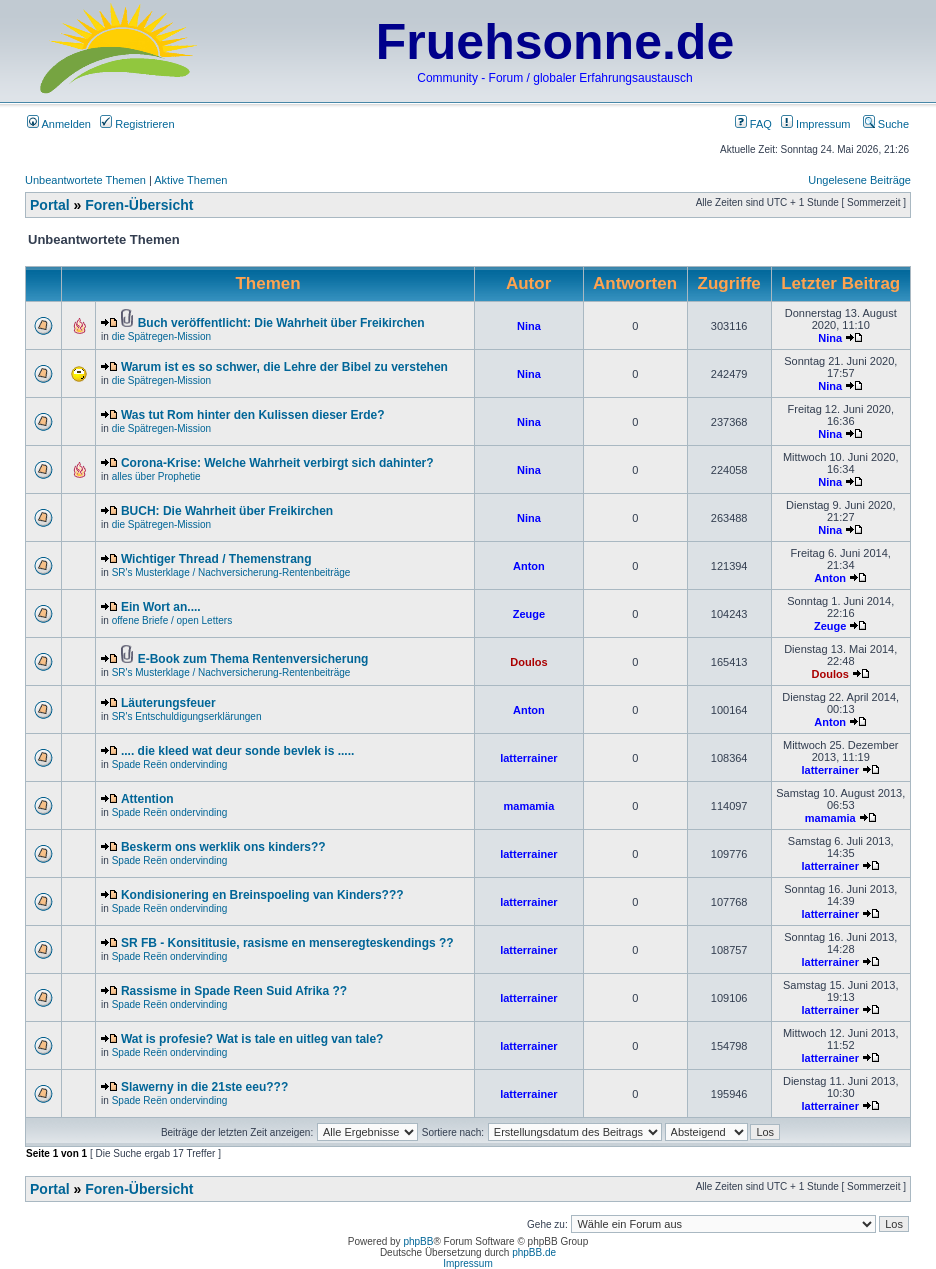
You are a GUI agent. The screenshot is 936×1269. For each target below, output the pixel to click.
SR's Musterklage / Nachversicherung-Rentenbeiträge (231, 572)
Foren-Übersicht (139, 205)
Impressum (815, 124)
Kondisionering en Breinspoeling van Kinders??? (262, 895)
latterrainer (528, 758)
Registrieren (137, 124)
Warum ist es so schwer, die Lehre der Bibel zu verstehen (284, 367)
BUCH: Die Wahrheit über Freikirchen (227, 511)
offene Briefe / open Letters (172, 620)
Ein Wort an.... (161, 607)
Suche (886, 124)
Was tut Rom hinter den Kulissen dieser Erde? (253, 415)
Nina (529, 326)
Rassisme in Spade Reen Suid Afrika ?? (234, 991)
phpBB (418, 1241)
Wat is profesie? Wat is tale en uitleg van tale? (252, 1039)
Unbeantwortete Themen (85, 180)
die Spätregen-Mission (162, 336)
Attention (147, 799)
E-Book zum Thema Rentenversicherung (253, 659)
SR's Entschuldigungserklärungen (187, 716)
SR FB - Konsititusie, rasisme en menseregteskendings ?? (287, 943)
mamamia (529, 806)
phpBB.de (534, 1252)
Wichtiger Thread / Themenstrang (216, 559)
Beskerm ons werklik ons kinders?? (223, 847)
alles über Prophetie (156, 476)
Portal (50, 205)
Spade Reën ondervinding (170, 764)
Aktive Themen (190, 180)
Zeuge (529, 614)
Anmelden (59, 124)
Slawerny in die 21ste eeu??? (204, 1087)
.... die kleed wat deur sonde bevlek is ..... (237, 751)
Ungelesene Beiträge (859, 180)
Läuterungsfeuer (168, 703)
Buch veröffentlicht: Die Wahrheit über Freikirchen (281, 323)
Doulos (528, 662)
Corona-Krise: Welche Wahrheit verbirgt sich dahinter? (277, 463)
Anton (529, 566)
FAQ (753, 124)
